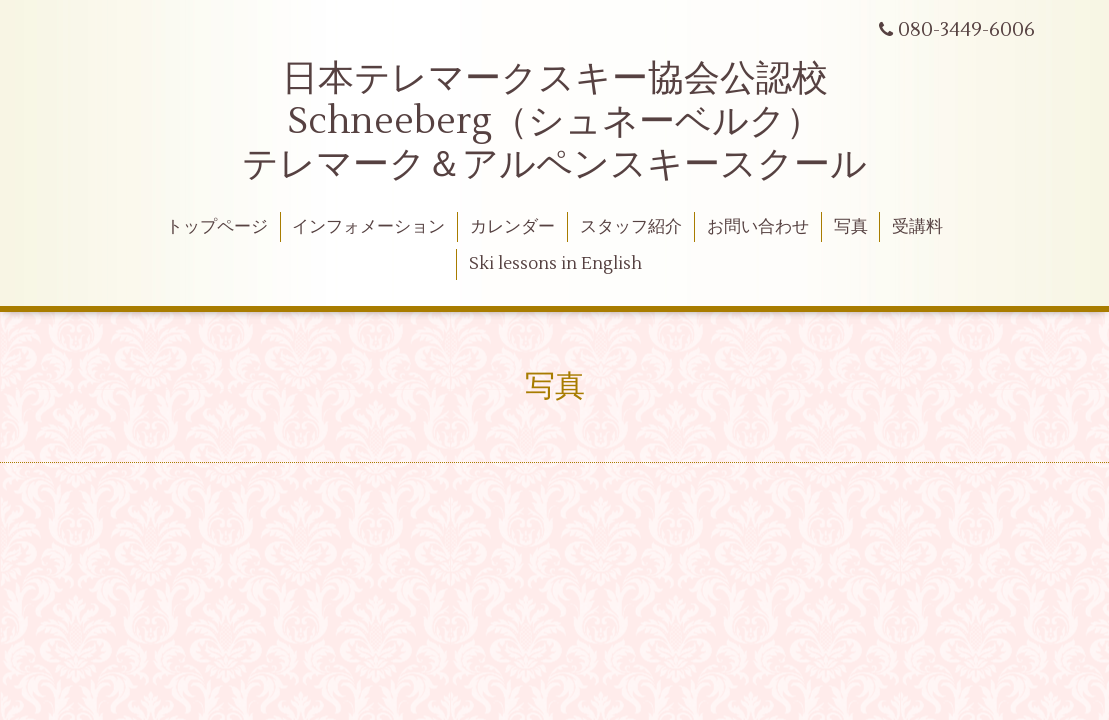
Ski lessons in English (555, 264)
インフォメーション (368, 227)
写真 (851, 227)
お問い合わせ (758, 227)
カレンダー (512, 227)
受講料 (917, 227)
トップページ (217, 227)
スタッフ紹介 (631, 227)
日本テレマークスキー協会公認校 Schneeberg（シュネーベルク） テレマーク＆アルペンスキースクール (554, 122)
